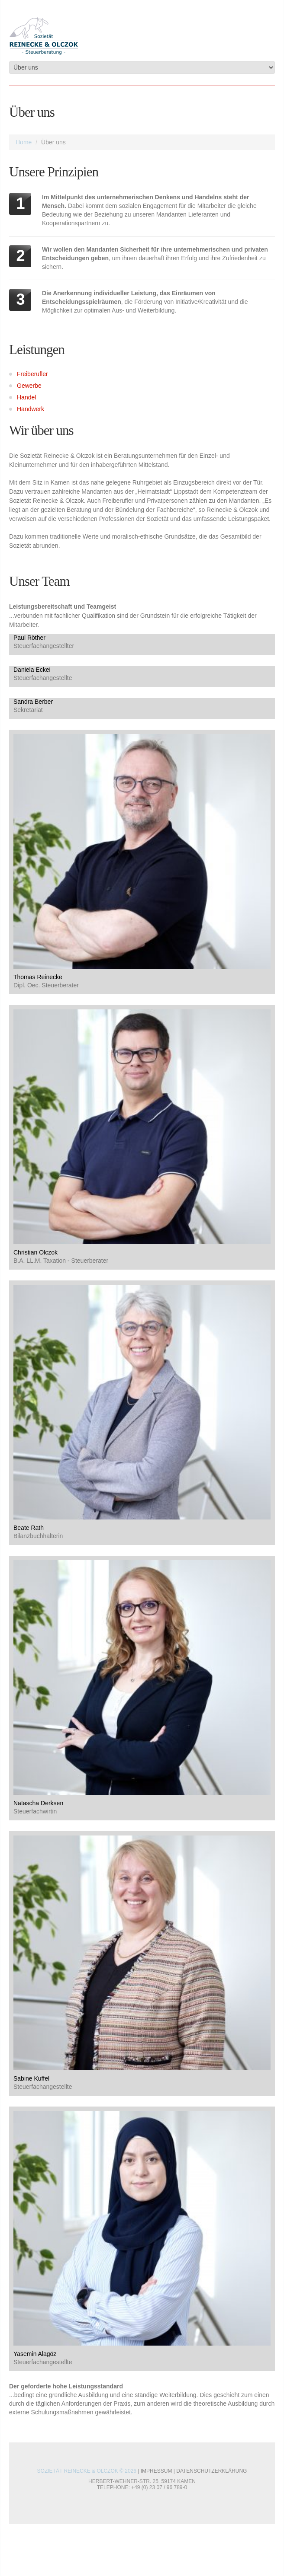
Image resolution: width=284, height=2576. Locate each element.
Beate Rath (28, 1527)
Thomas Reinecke (37, 977)
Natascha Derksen (38, 1803)
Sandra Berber (33, 701)
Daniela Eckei (32, 669)
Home (24, 142)
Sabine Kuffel (31, 2078)
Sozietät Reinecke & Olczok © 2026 (86, 2471)
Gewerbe (29, 385)
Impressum (156, 2471)
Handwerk (30, 408)
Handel (26, 397)
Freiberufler (32, 373)
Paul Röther (29, 637)
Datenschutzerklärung (211, 2471)
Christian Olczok (35, 1252)
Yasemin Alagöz (34, 2353)
